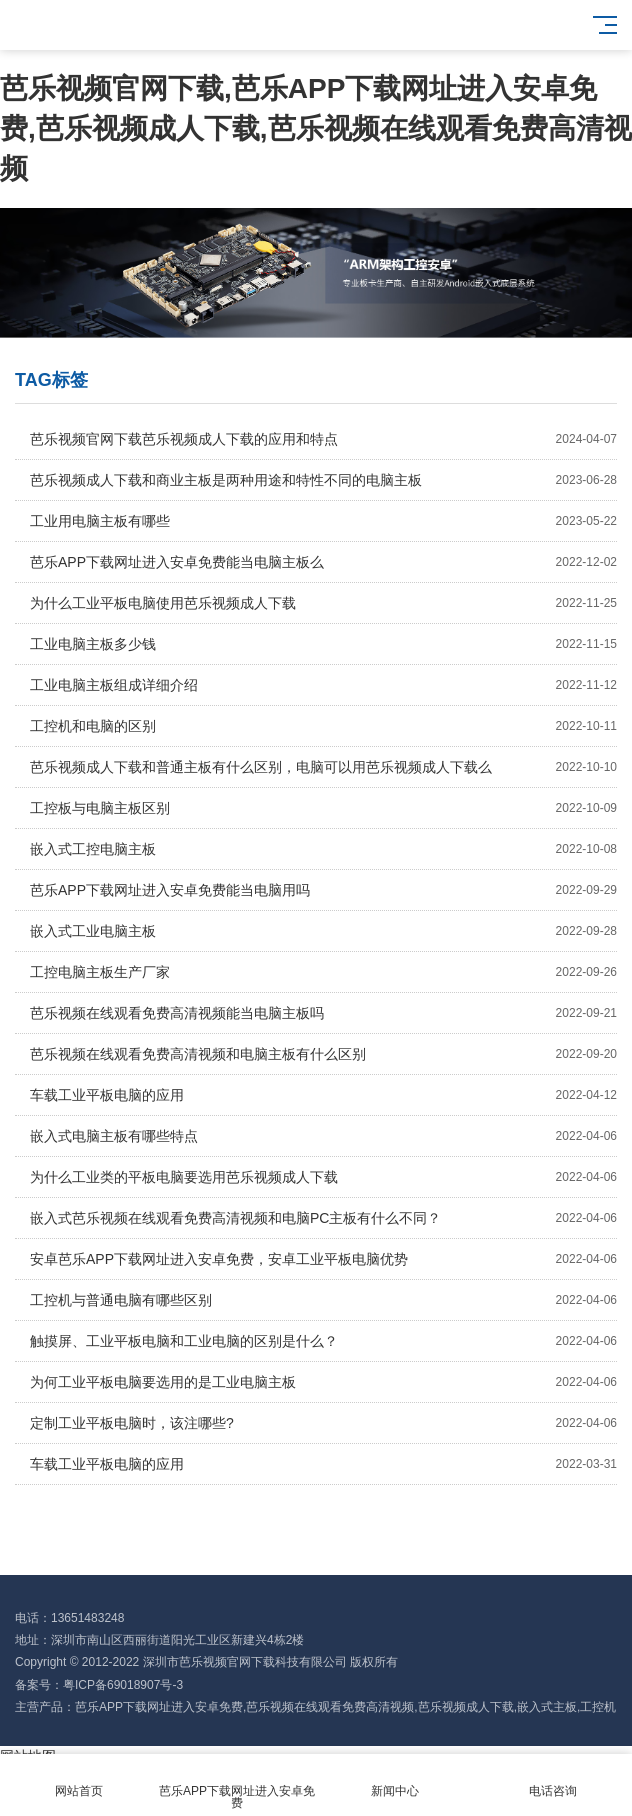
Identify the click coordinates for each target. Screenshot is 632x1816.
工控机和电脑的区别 (323, 726)
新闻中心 (395, 1779)
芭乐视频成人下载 (466, 1707)
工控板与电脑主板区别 (323, 808)
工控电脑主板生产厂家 (323, 972)
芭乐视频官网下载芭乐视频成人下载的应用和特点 (323, 439)
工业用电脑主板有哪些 (323, 521)
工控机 (598, 1707)
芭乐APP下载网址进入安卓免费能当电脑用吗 (323, 890)
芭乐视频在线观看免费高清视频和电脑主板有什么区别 (323, 1054)
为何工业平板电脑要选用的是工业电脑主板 (323, 1382)
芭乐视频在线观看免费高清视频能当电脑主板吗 (323, 1013)
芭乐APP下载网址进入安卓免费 (159, 1707)
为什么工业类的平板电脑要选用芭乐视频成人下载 (323, 1177)
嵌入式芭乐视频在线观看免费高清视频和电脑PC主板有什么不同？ (323, 1218)
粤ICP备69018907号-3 (123, 1685)
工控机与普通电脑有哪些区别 (323, 1300)
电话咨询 (553, 1779)
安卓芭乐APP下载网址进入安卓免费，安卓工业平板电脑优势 (323, 1259)
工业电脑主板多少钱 (323, 644)
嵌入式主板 (547, 1707)
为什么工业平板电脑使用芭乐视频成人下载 (323, 603)
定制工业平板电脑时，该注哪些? (323, 1423)
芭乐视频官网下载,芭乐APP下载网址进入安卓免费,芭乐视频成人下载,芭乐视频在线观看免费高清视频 (316, 128)
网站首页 (79, 1779)
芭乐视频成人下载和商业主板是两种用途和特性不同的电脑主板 (323, 480)
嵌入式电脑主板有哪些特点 (323, 1136)
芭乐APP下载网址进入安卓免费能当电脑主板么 (323, 562)
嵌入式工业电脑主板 (323, 931)
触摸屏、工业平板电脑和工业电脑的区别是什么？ (323, 1341)
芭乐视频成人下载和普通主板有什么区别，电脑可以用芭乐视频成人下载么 (323, 767)
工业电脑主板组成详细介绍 (323, 685)
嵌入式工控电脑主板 (323, 849)
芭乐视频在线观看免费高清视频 (330, 1707)
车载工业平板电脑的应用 (323, 1095)
